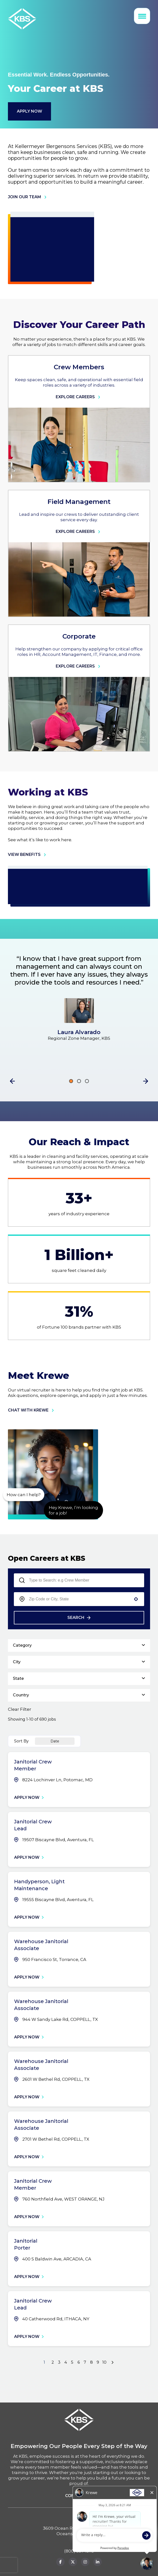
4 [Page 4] (65, 2362)
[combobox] (79, 1599)
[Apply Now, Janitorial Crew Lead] (54, 1857)
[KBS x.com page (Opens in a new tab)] (73, 2562)
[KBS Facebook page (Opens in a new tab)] (60, 2562)
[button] (12, 1081)
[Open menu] (142, 16)
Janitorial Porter (25, 2244)
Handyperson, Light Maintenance (39, 1885)
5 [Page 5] (72, 2362)
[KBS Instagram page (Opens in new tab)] (85, 2562)
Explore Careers (79, 397)
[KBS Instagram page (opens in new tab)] (97, 2562)
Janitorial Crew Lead (33, 1825)
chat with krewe (32, 1410)
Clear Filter (19, 1709)
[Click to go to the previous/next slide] (71, 1081)
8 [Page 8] (91, 2362)
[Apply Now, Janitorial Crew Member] (53, 1797)
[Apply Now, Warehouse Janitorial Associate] (50, 1977)
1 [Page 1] (44, 2362)
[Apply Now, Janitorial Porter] (52, 2277)
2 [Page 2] (53, 2362)
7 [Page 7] (85, 2362)
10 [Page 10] (104, 2362)
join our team (28, 197)
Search (75, 1617)
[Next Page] (113, 2362)
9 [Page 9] (98, 2362)
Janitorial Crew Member (33, 1765)
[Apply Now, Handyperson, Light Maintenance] (54, 1917)
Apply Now (29, 111)
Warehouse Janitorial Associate (41, 1944)
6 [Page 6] (79, 2362)
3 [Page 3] (59, 2362)
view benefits (28, 854)
